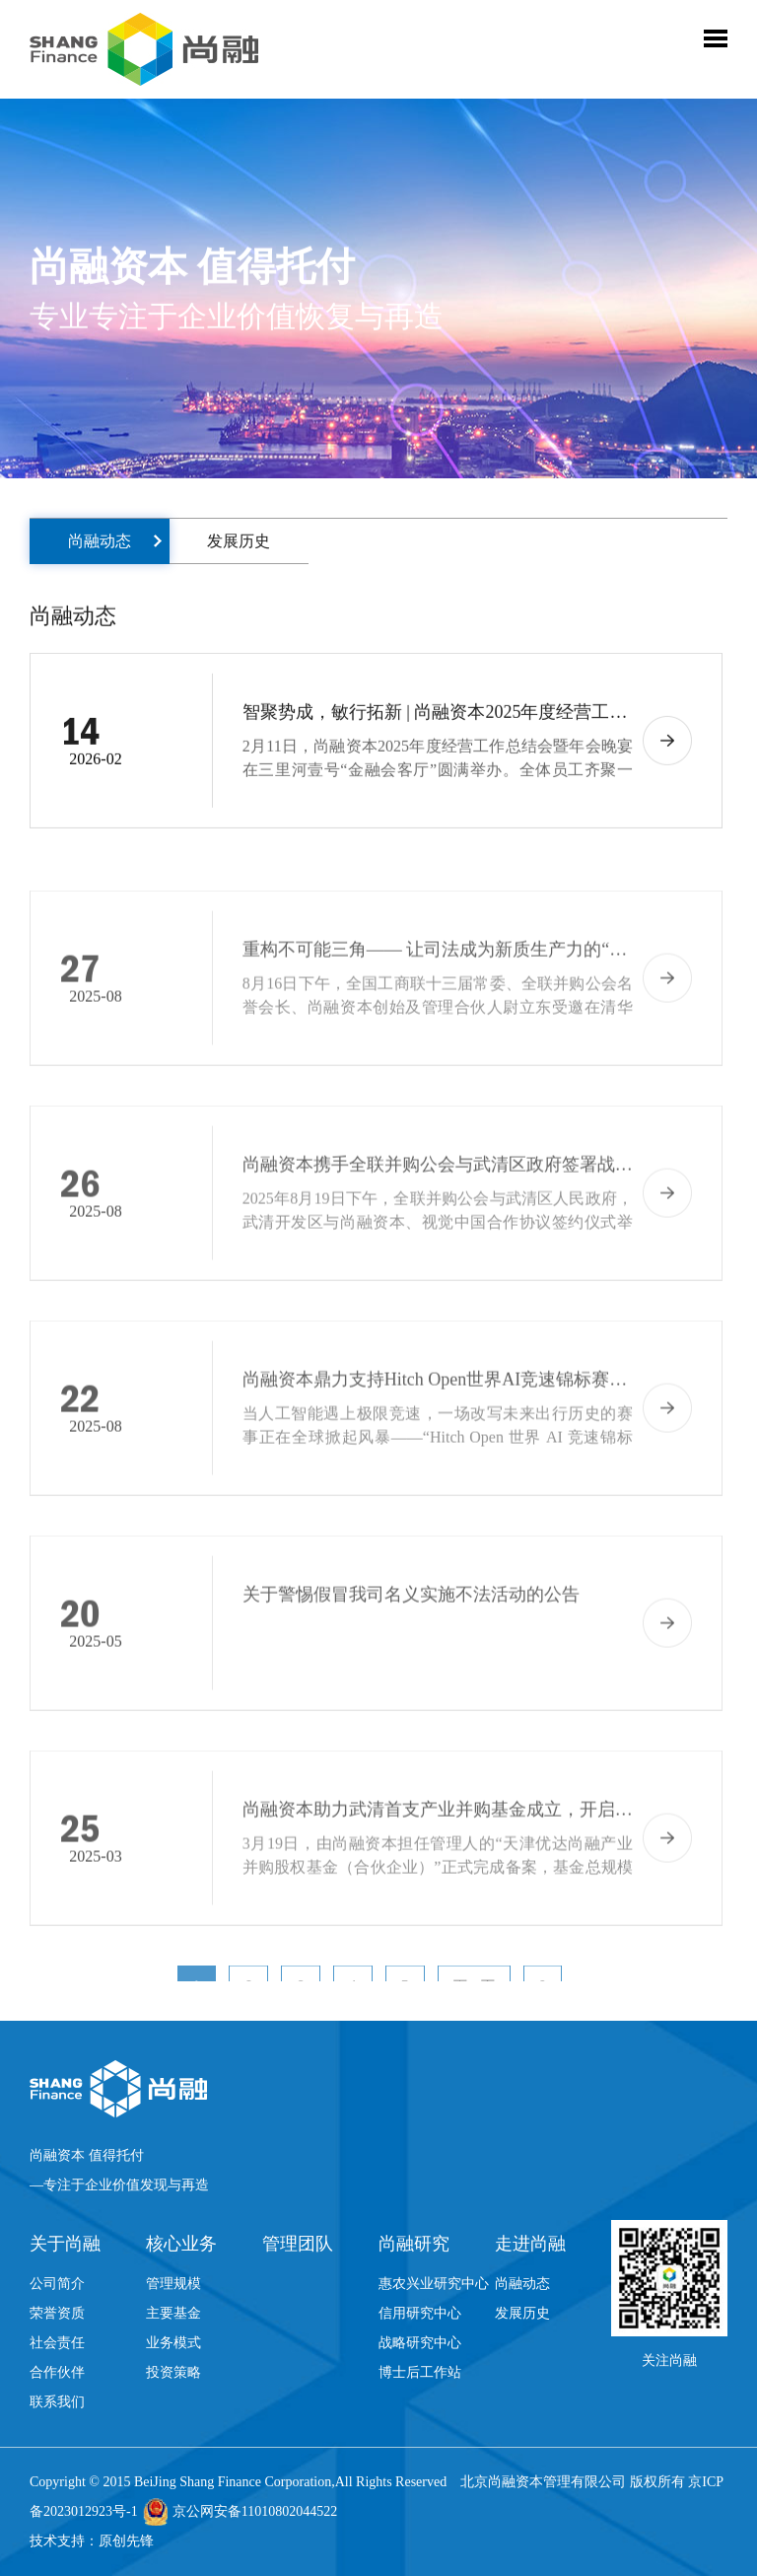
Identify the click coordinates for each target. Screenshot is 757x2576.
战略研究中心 (419, 2342)
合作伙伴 (57, 2372)
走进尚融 (530, 2244)
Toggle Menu (715, 38)
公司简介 (57, 2283)
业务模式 (173, 2342)
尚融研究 (413, 2244)
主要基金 (173, 2313)
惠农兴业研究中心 (433, 2283)
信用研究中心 (419, 2313)
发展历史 (238, 541)
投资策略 (173, 2372)
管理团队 (297, 2244)
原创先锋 (126, 2541)
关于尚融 (65, 2244)
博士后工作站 (419, 2372)
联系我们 (57, 2402)
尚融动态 (99, 541)
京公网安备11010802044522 (254, 2511)
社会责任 (57, 2342)
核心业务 (181, 2244)
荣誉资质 (57, 2313)
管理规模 (173, 2283)
